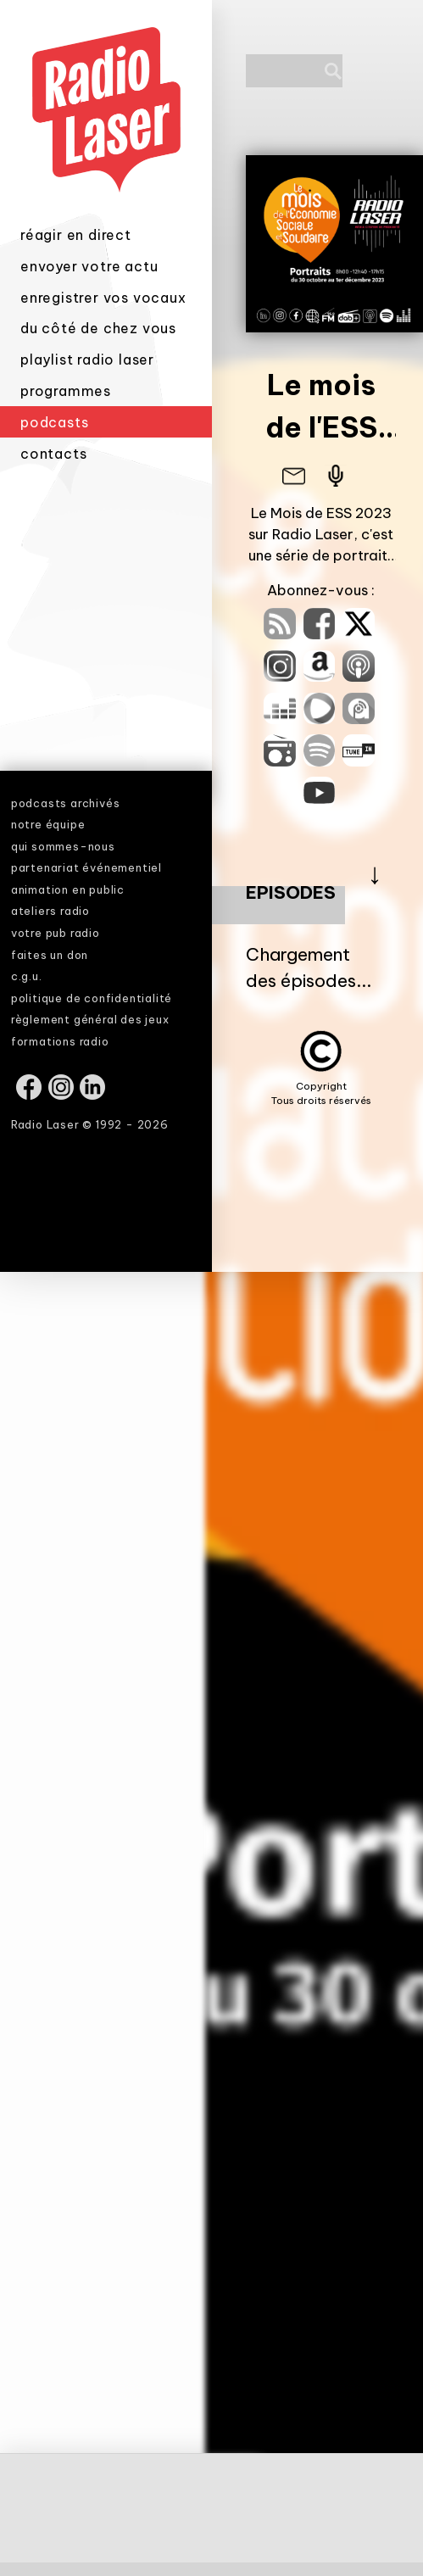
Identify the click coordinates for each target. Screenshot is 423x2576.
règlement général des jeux (90, 1019)
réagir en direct (75, 239)
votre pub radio (55, 933)
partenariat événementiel (86, 867)
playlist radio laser (87, 364)
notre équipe (48, 824)
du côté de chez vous (98, 333)
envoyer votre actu (89, 270)
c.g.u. (26, 976)
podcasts (54, 426)
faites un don (49, 955)
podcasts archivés (65, 803)
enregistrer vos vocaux (103, 301)
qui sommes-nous (63, 846)
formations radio (60, 1041)
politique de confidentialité (91, 998)
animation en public (68, 889)
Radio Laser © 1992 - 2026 (90, 1124)
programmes (65, 395)
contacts (53, 458)
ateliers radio (50, 910)
